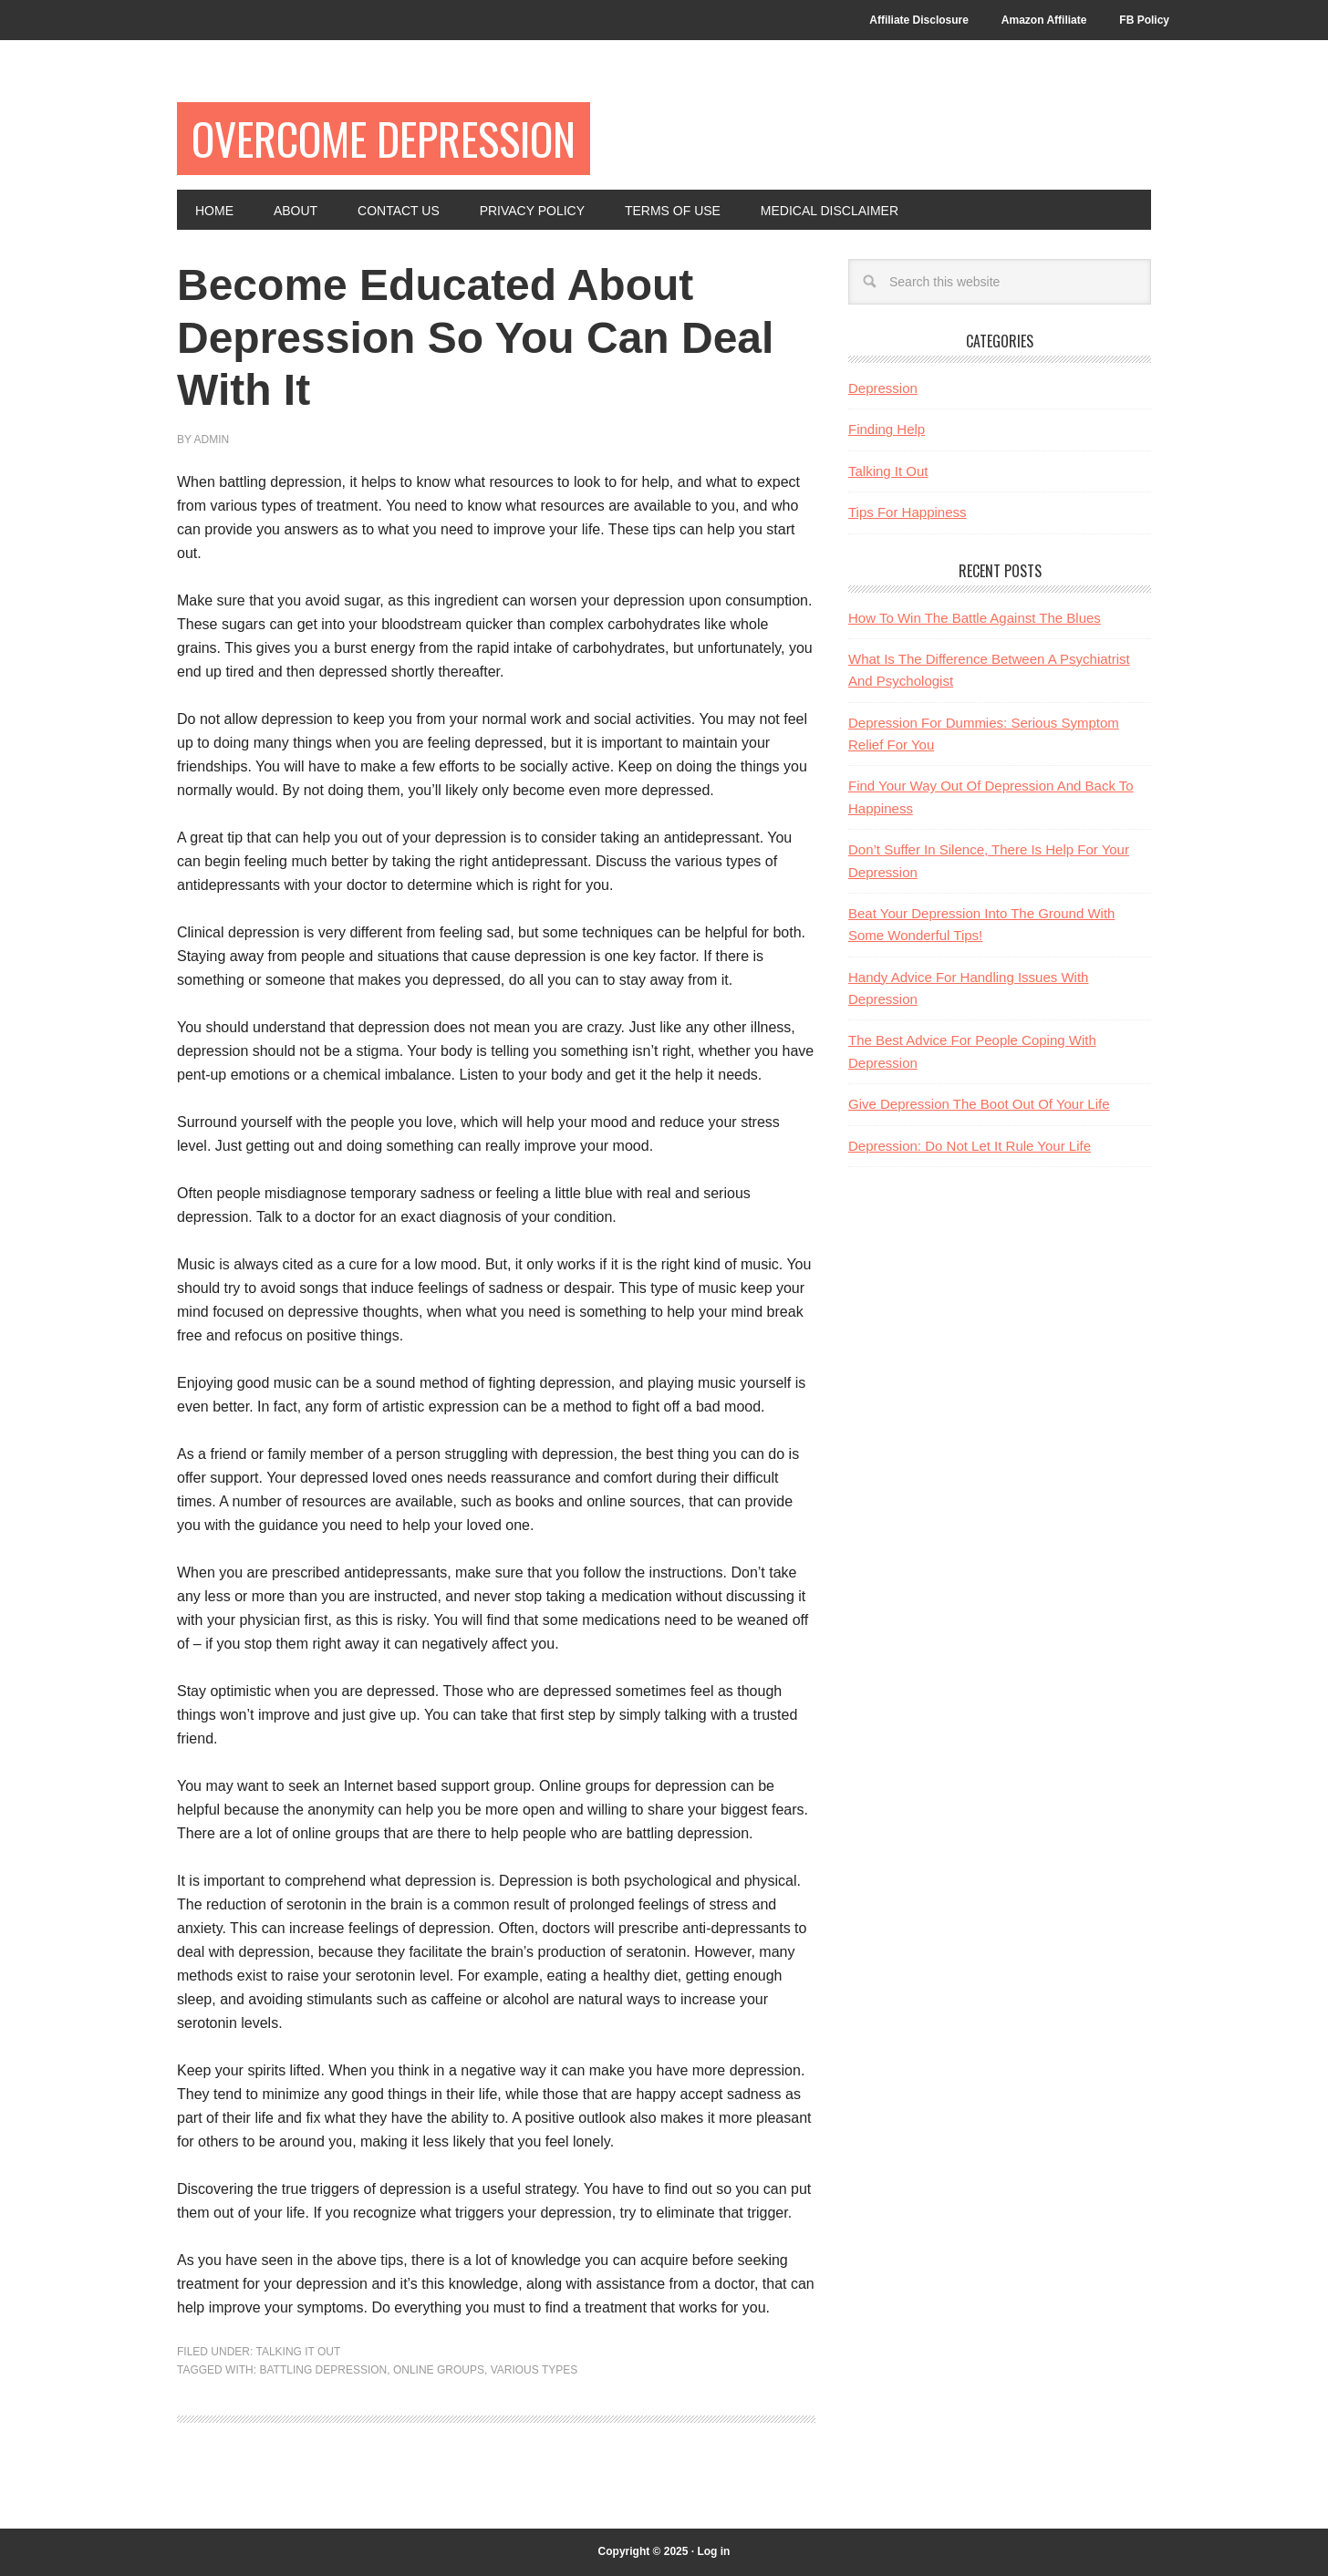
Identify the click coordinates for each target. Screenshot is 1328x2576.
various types (534, 2370)
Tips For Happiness (907, 512)
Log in (713, 2551)
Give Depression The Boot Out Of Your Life (979, 1104)
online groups (438, 2370)
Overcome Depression (384, 138)
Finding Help (886, 429)
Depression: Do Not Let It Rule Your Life (969, 1146)
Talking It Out (297, 2351)
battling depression (323, 2370)
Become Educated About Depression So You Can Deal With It (475, 337)
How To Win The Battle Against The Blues (974, 618)
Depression (883, 388)
